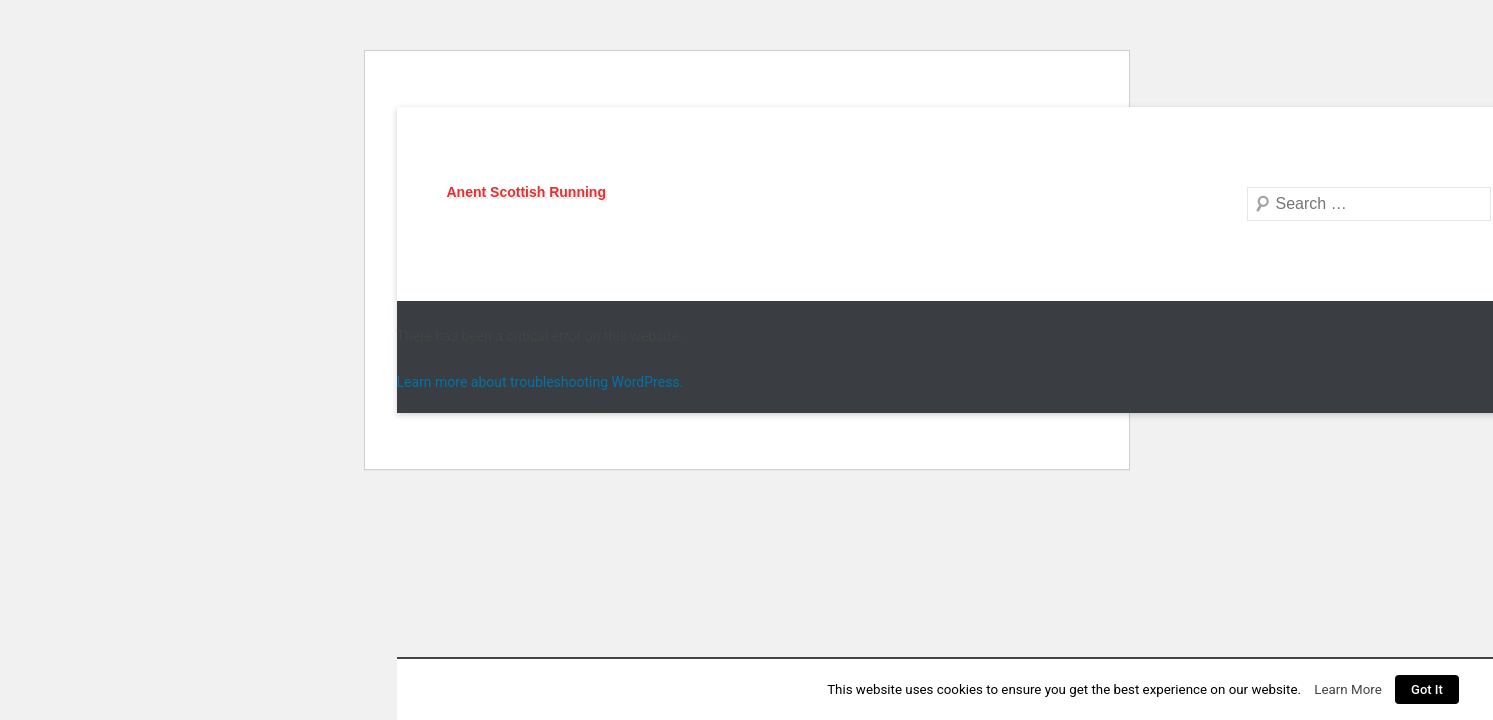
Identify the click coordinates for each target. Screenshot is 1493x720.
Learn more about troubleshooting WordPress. (540, 382)
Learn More (1347, 689)
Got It (1427, 689)
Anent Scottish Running (526, 192)
